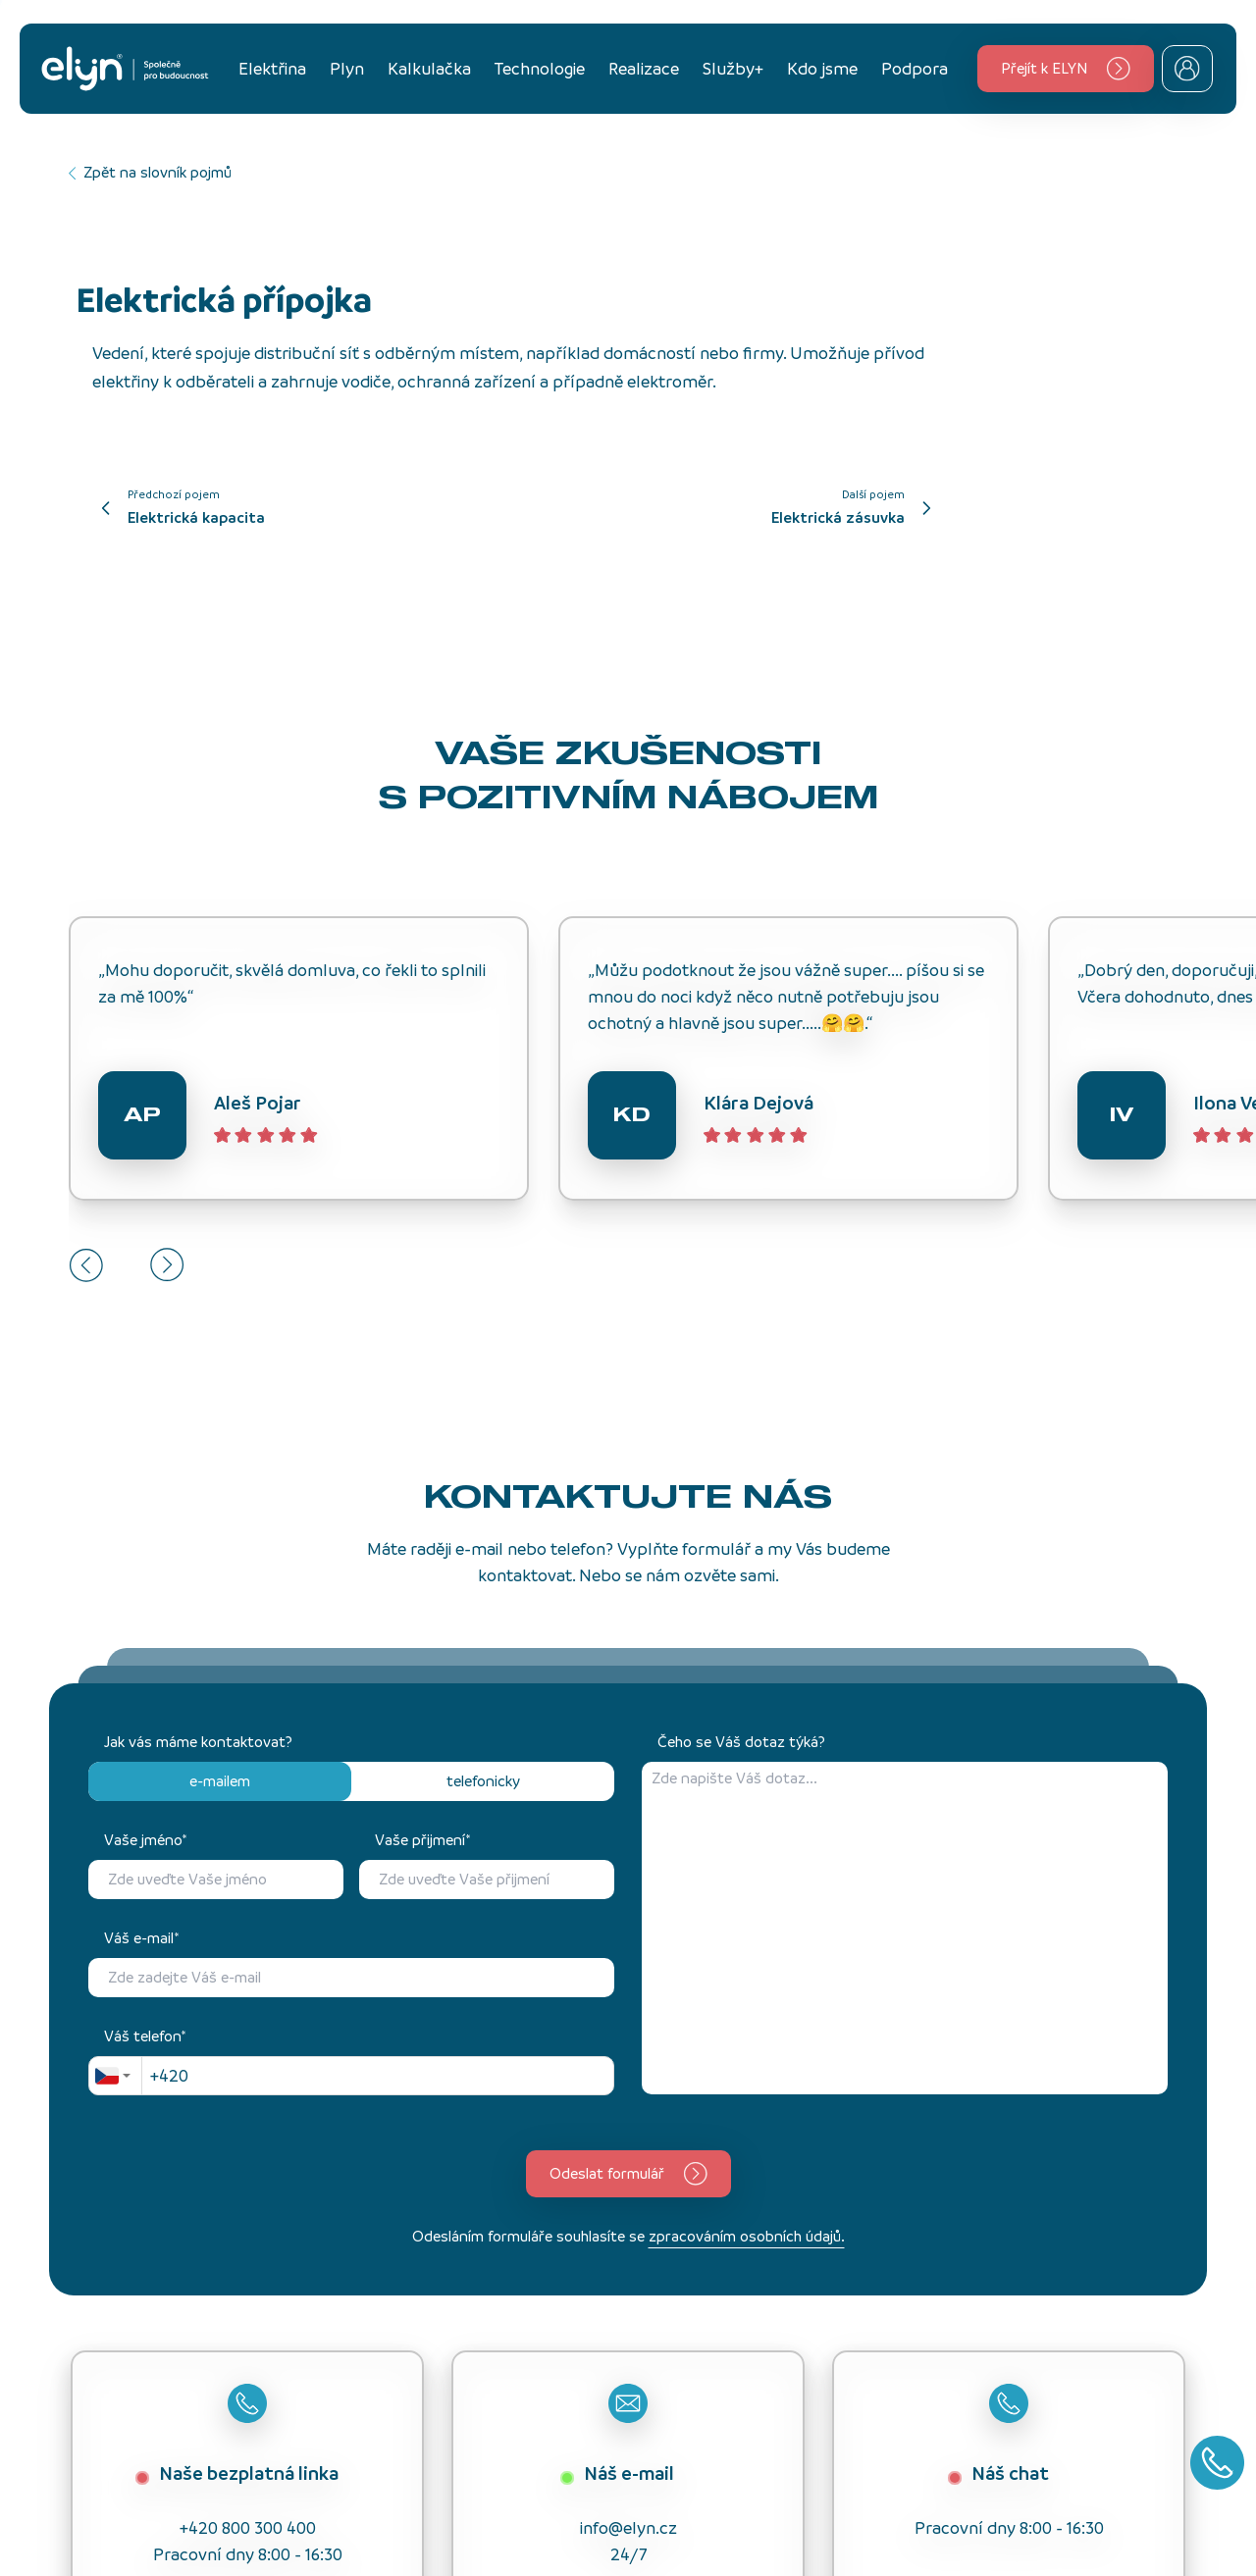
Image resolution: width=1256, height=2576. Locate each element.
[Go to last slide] (86, 1265)
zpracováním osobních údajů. (747, 2236)
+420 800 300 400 (248, 2528)
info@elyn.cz (628, 2528)
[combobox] (115, 2075)
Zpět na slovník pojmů (150, 172)
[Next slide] (167, 1265)
